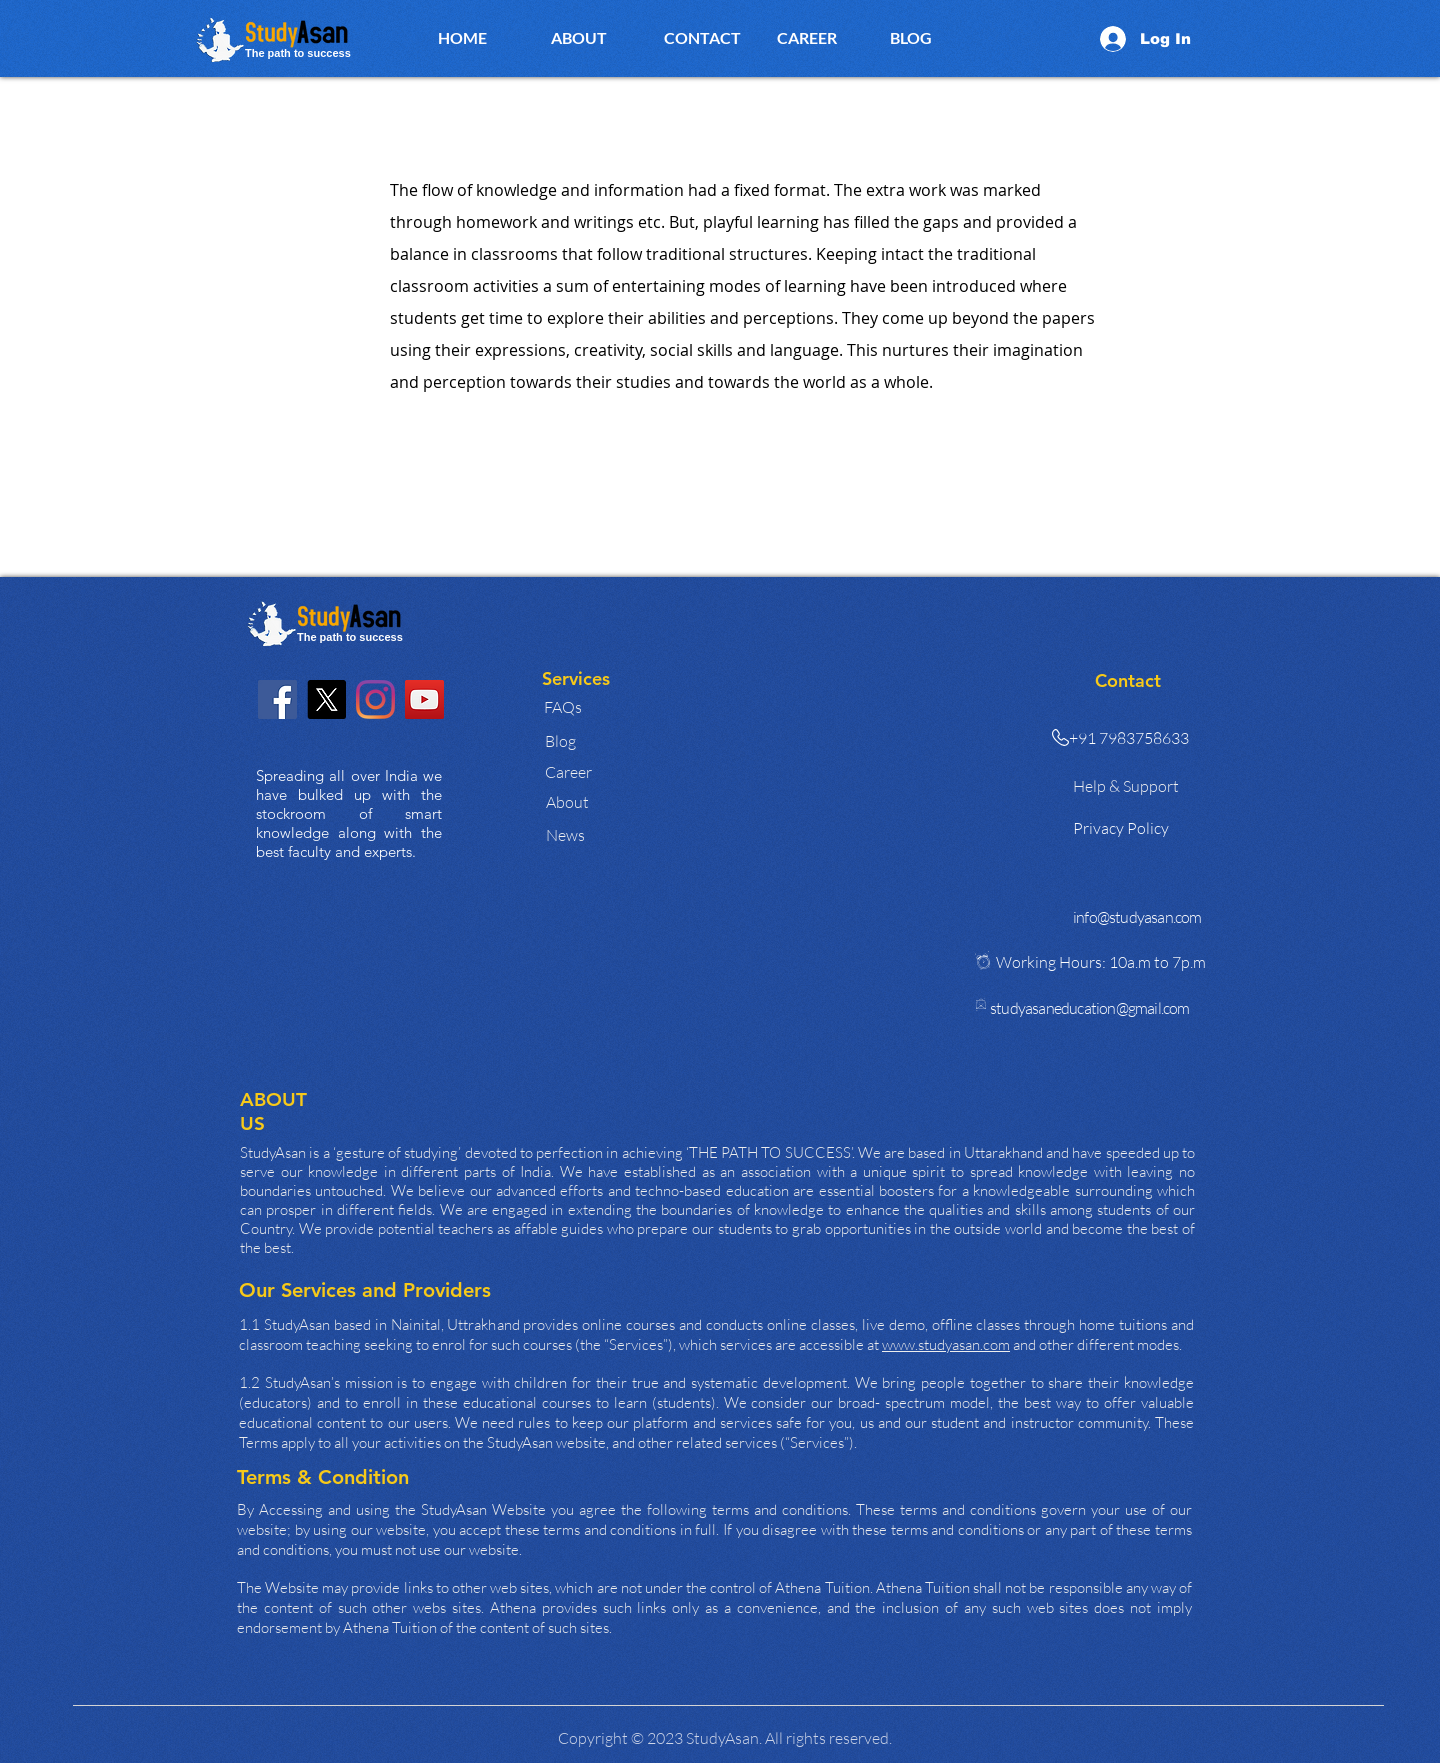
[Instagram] (375, 699)
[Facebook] (277, 699)
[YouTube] (424, 699)
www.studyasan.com (946, 1344)
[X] (326, 699)
